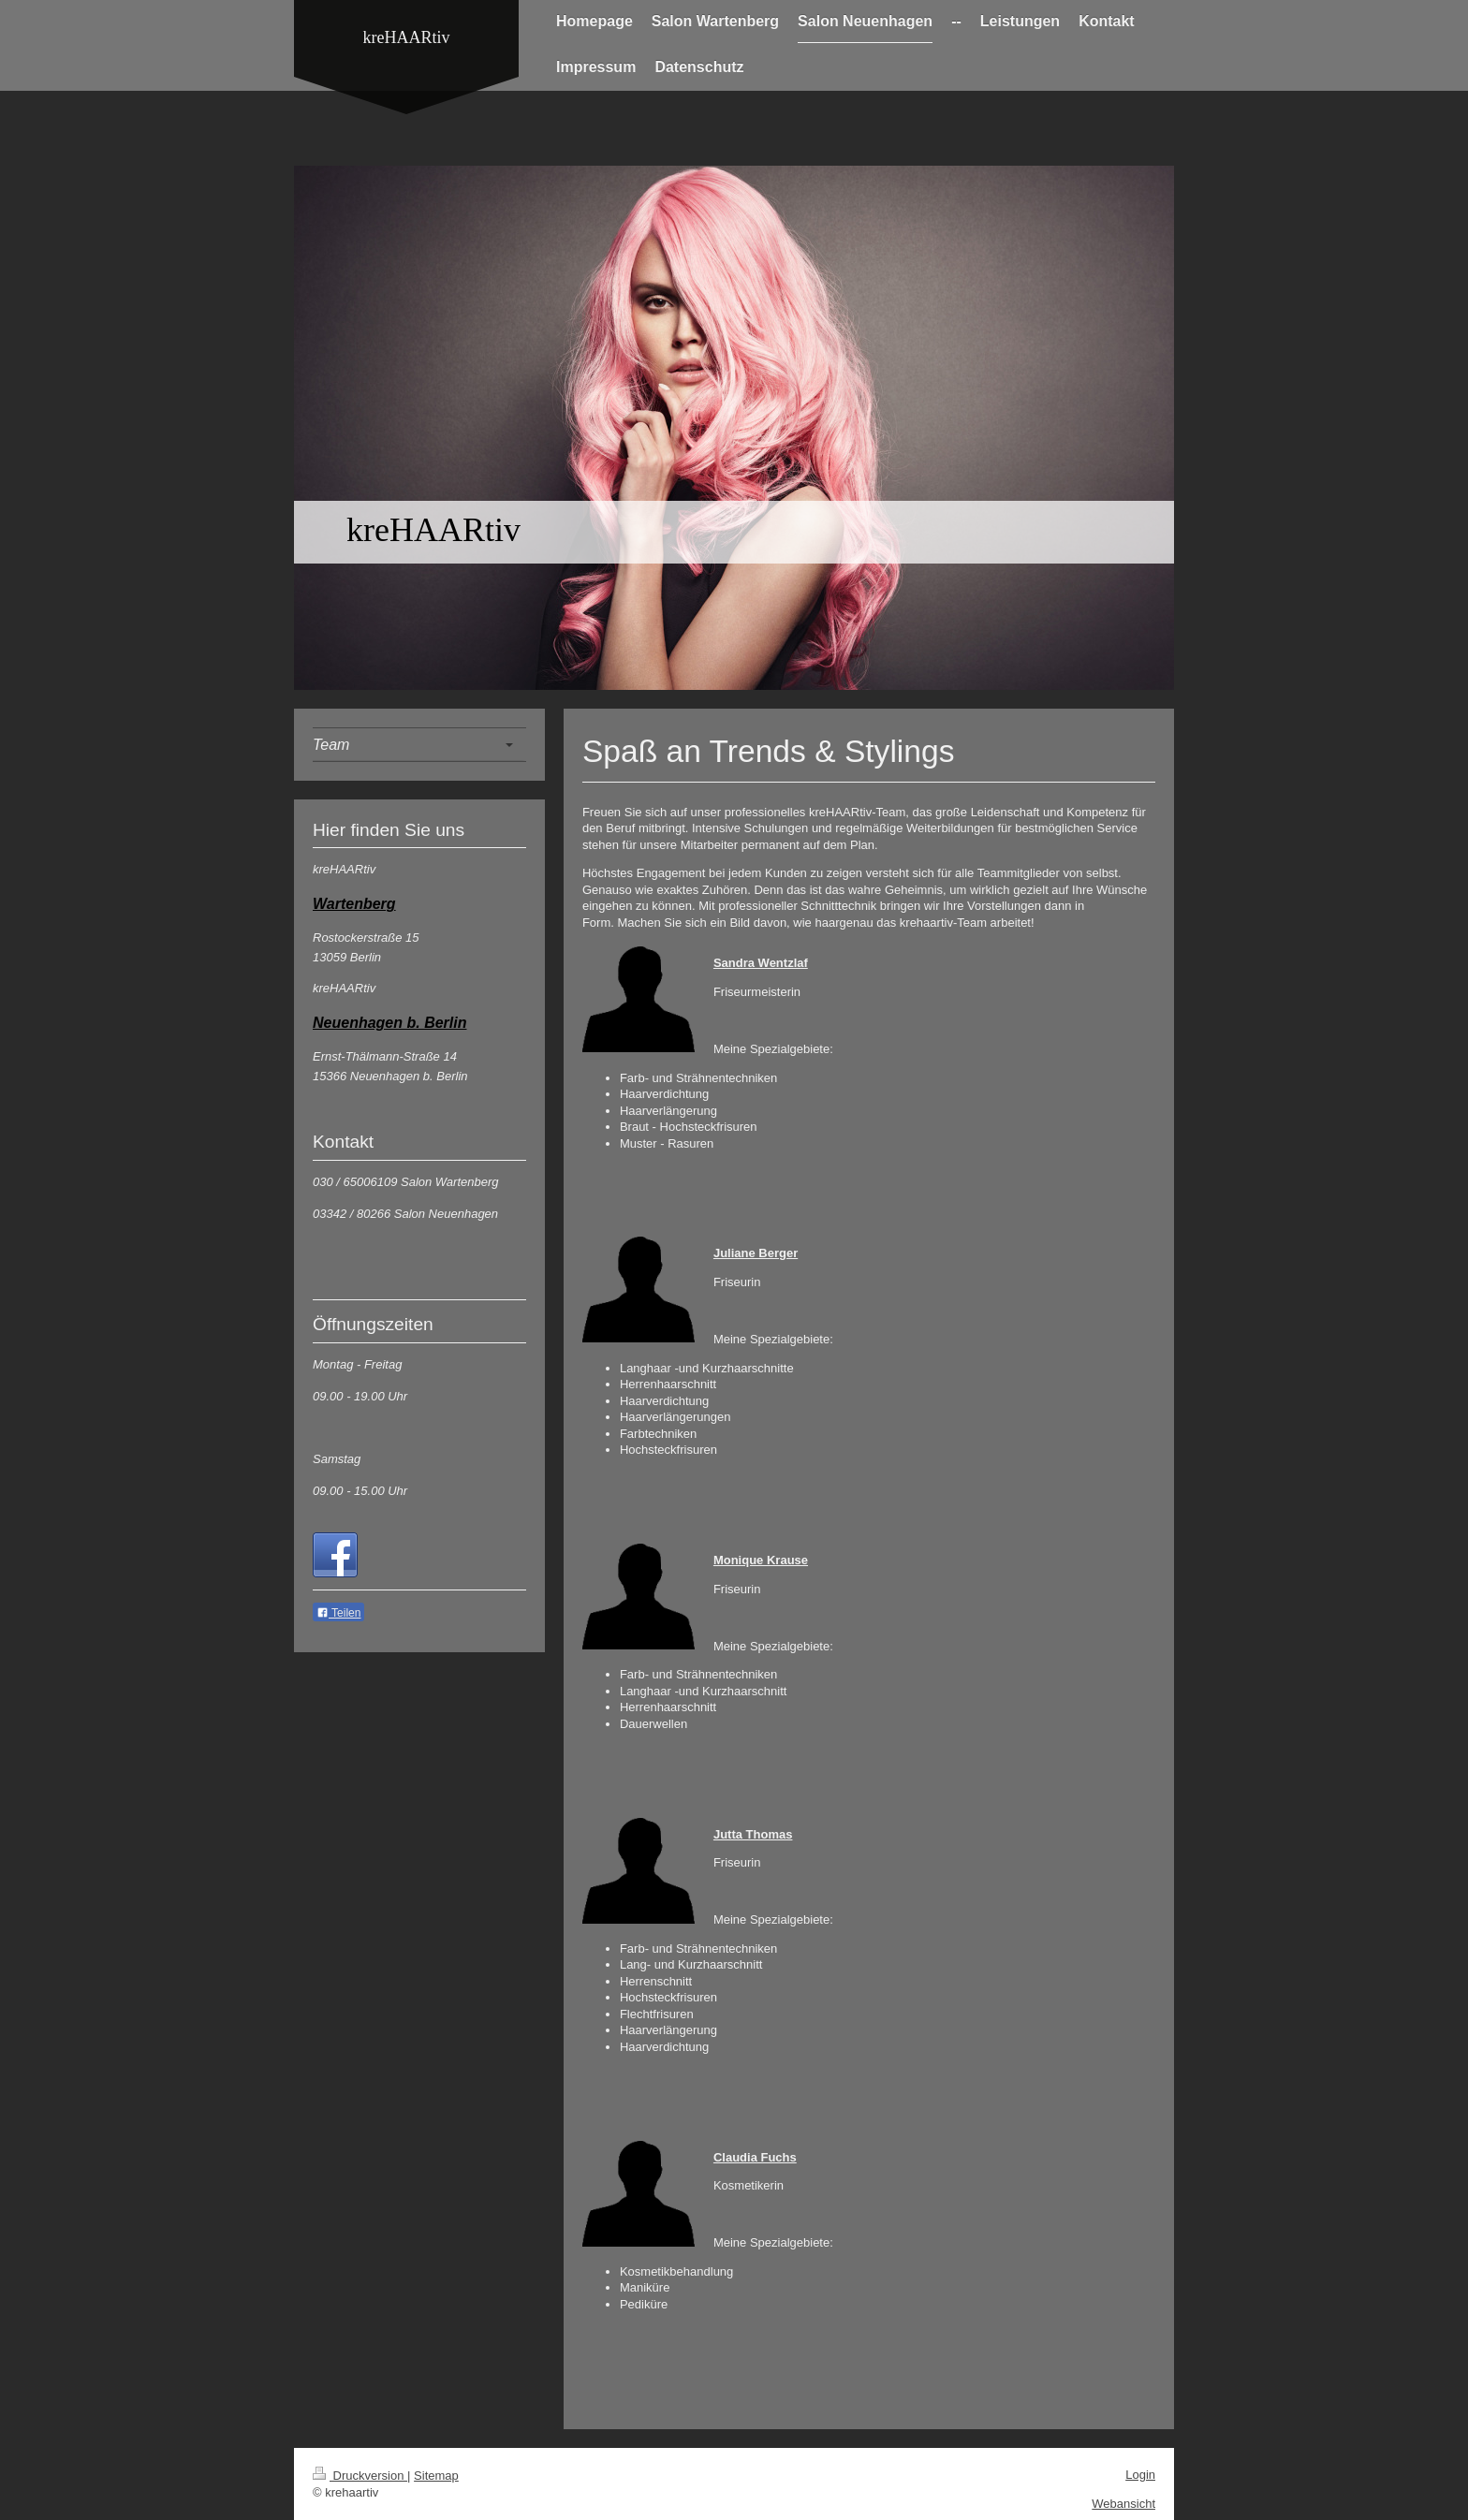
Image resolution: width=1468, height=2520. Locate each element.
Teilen (338, 1612)
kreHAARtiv (406, 37)
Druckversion (360, 2476)
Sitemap (436, 2476)
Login (1140, 2475)
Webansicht (1123, 2504)
